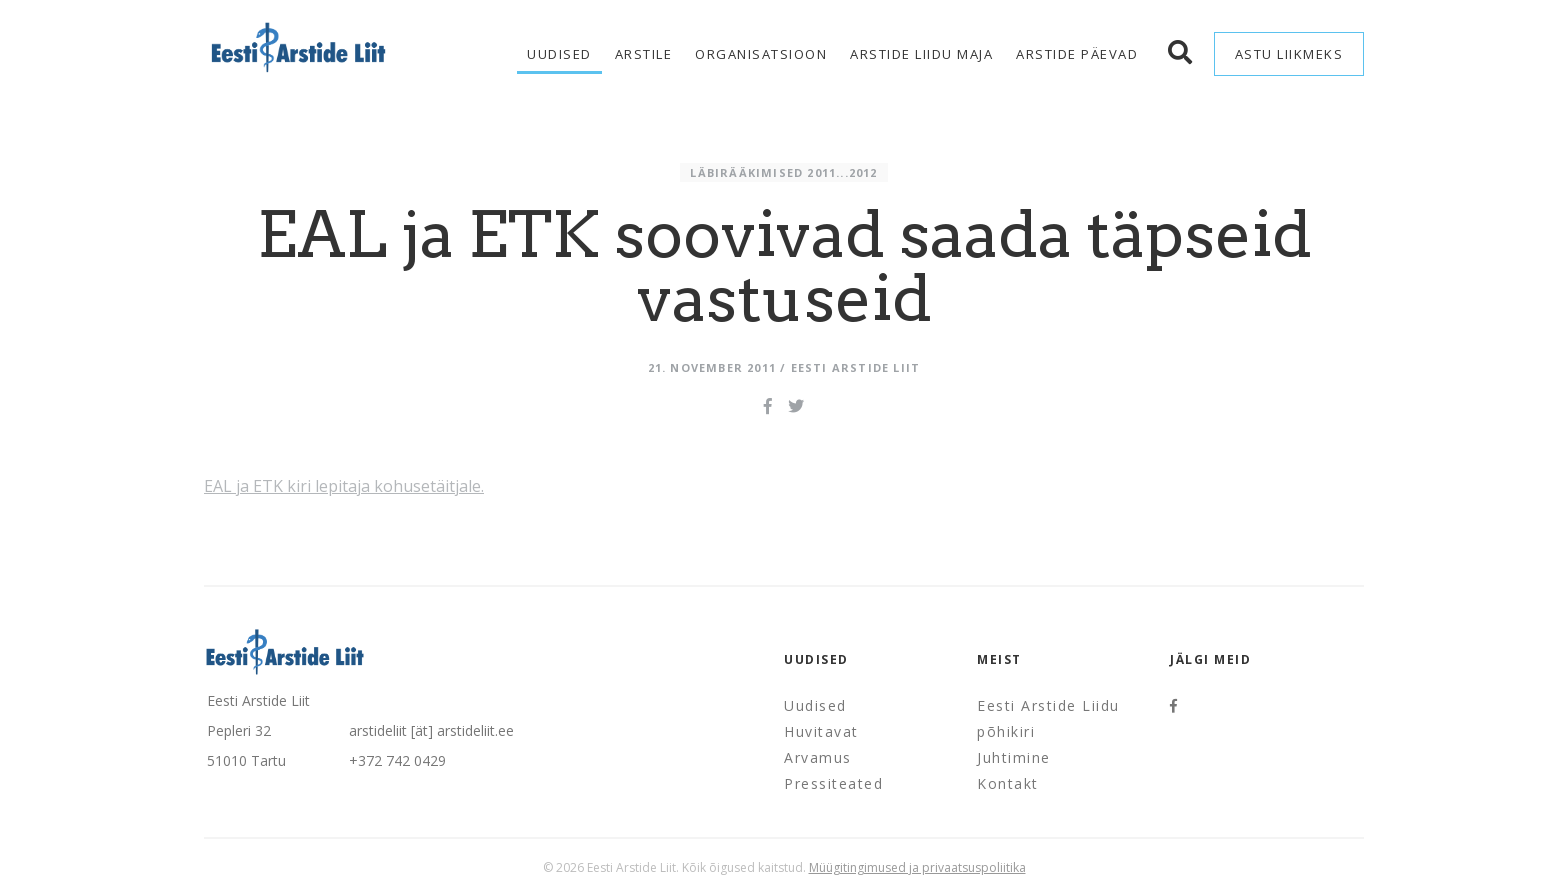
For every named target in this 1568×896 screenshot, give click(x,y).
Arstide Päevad (1077, 54)
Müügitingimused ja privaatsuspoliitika (917, 867)
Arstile (644, 54)
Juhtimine (1014, 757)
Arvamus (818, 757)
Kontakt (1008, 783)
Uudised (559, 54)
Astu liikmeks (1289, 54)
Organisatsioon (761, 54)
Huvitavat (821, 731)
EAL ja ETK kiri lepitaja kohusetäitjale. (344, 486)
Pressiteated (833, 783)
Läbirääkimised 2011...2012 (783, 172)
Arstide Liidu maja (921, 54)
